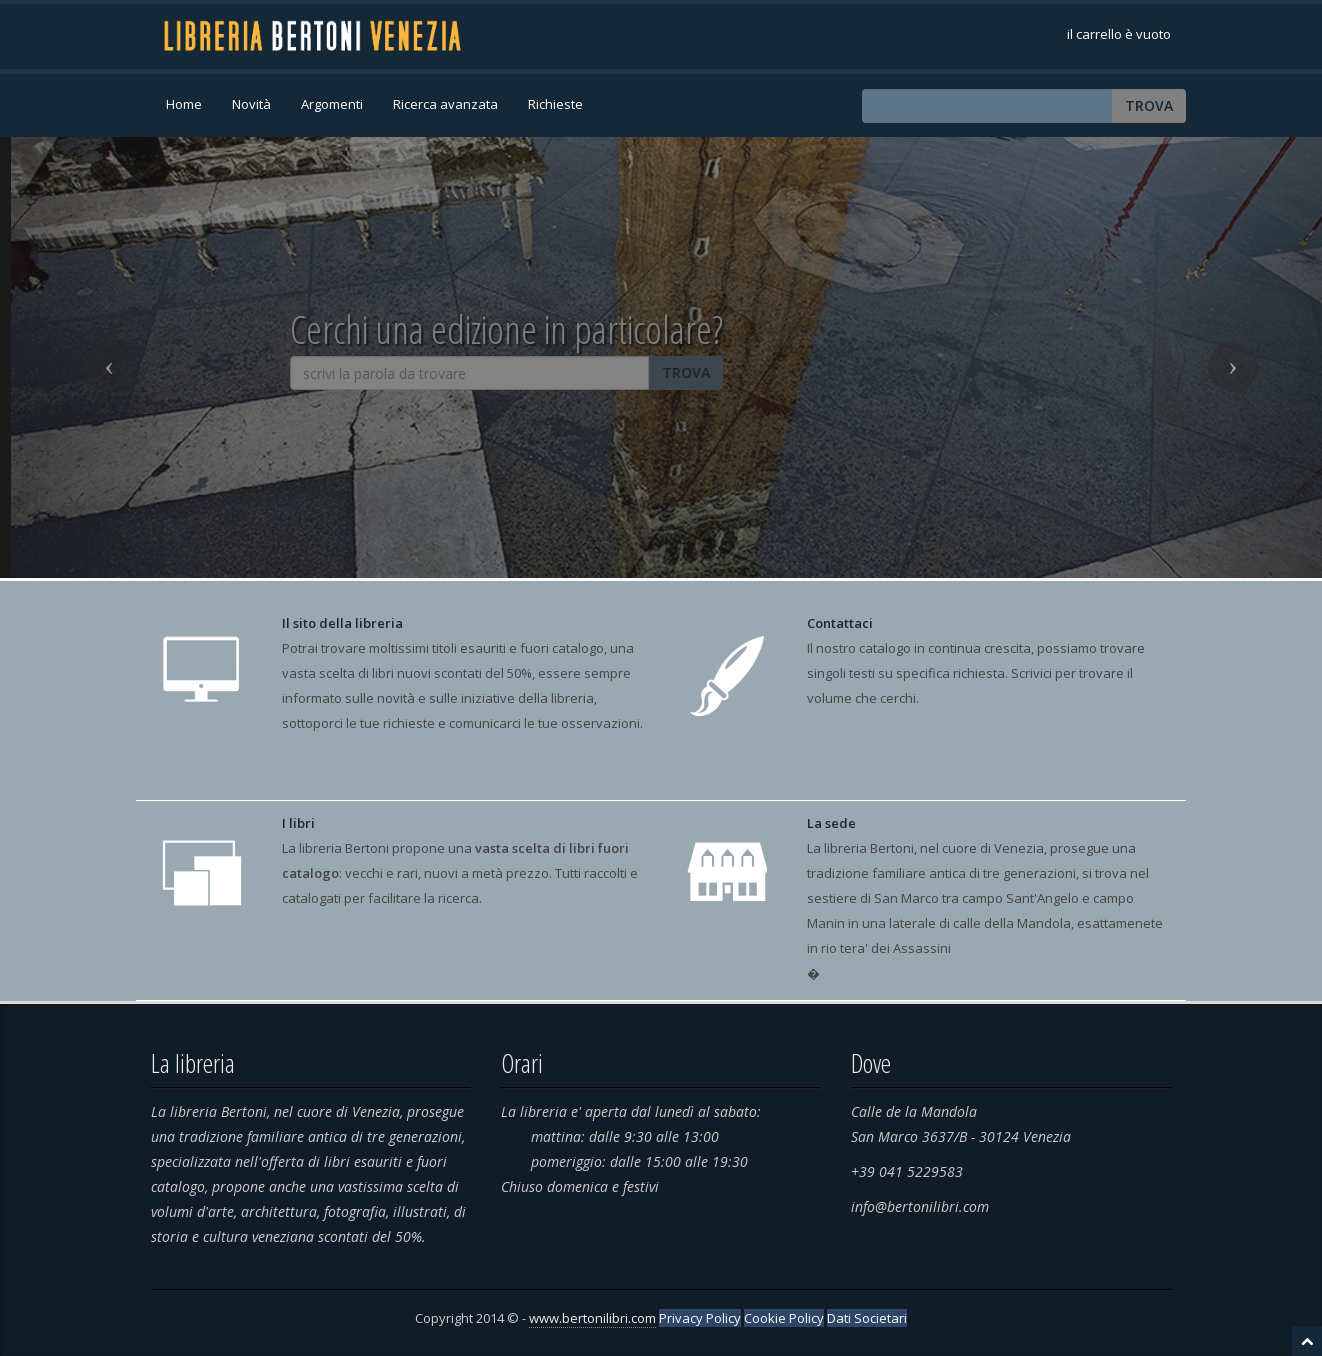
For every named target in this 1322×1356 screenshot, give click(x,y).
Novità (251, 104)
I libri (298, 823)
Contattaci (840, 623)
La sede (831, 823)
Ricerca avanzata (445, 104)
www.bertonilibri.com (592, 1318)
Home (184, 104)
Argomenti (332, 104)
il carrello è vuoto (1119, 34)
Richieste (555, 104)
